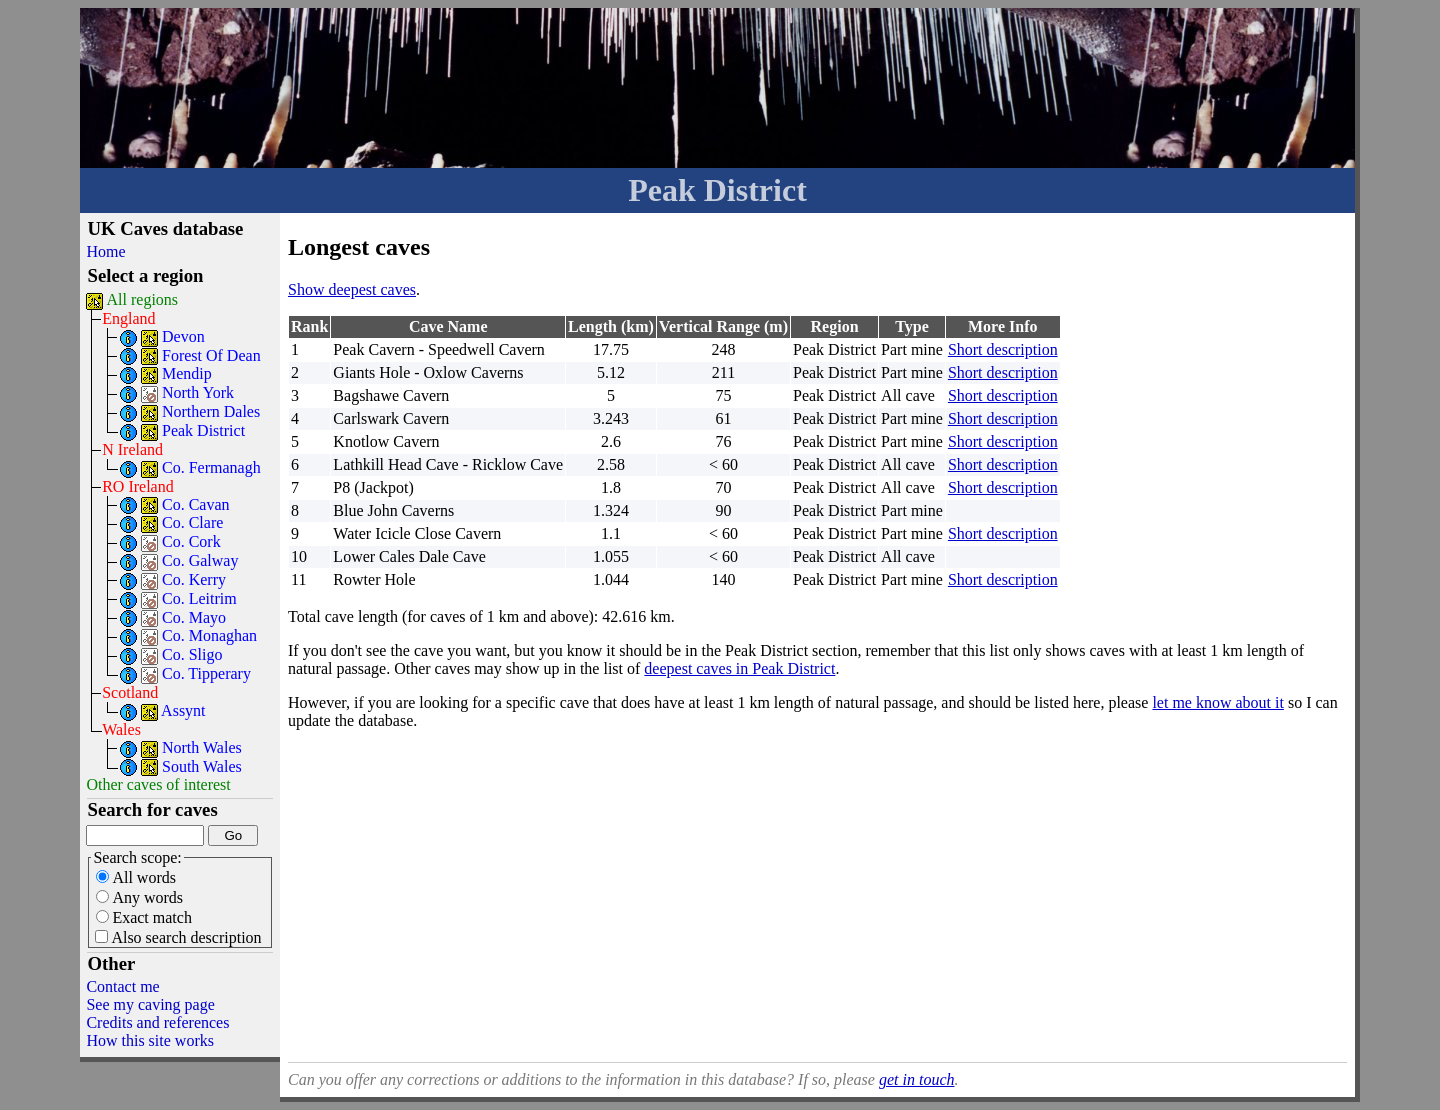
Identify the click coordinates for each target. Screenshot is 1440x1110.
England (128, 318)
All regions (143, 299)
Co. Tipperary (206, 673)
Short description (1003, 349)
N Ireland (132, 449)
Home (105, 251)
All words (136, 877)
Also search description (178, 937)
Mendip (187, 373)
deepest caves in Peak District (739, 668)
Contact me (122, 986)
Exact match (144, 917)
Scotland (130, 692)
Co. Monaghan (209, 635)
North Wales (202, 747)
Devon (183, 336)
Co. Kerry (194, 579)
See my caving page (150, 1004)
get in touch (917, 1079)
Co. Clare (192, 522)
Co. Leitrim (199, 598)
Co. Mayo (194, 617)
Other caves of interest (158, 784)
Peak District (203, 430)
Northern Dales (211, 411)
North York (198, 392)
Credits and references (157, 1022)
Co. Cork (191, 541)
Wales (121, 729)
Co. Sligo (192, 654)
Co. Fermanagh (211, 467)
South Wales (202, 766)
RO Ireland (138, 486)
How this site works (150, 1040)
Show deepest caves (352, 289)
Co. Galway (200, 560)
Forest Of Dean (211, 355)
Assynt (183, 710)
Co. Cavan (196, 504)
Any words (139, 897)
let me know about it (1218, 702)
